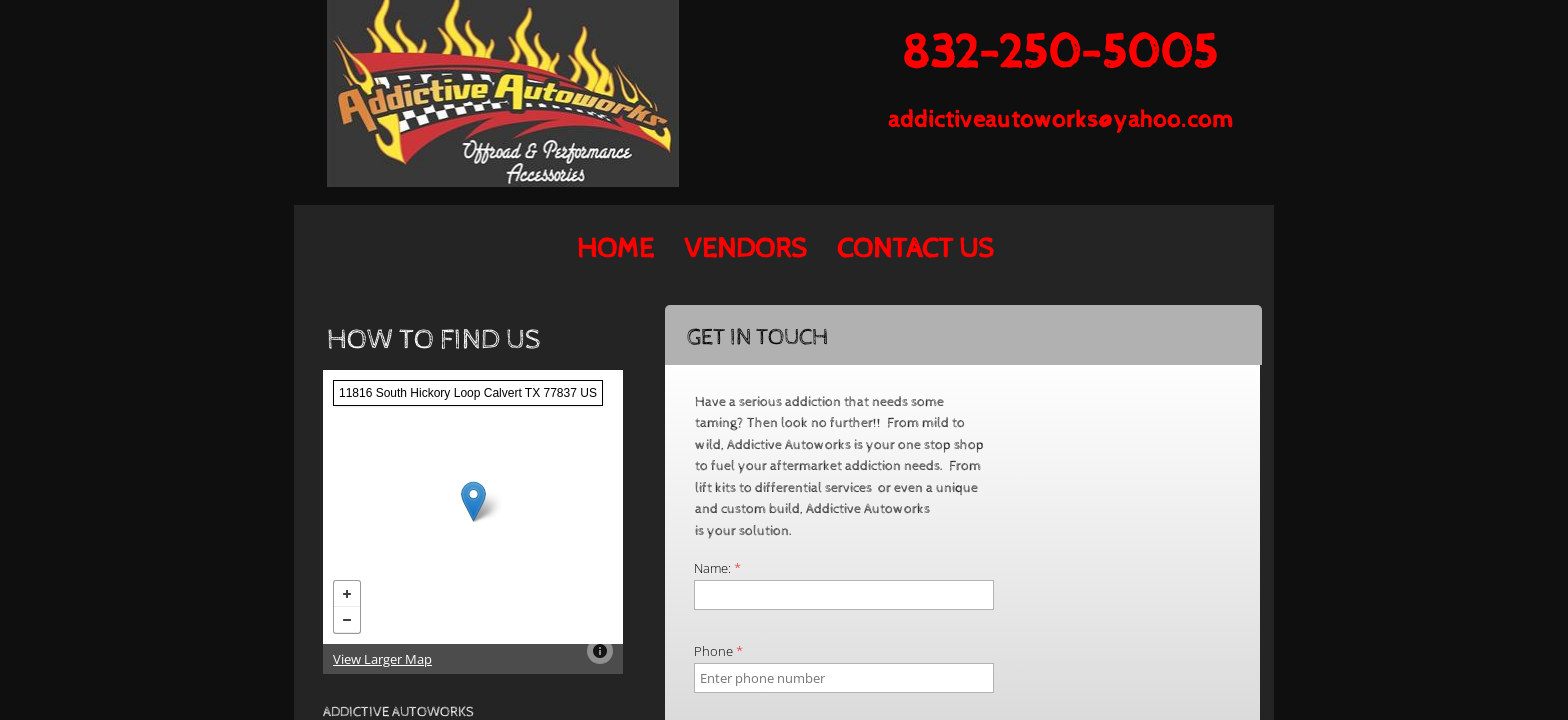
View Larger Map (382, 659)
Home (615, 249)
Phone (718, 651)
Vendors (745, 249)
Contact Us (915, 249)
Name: (717, 568)
